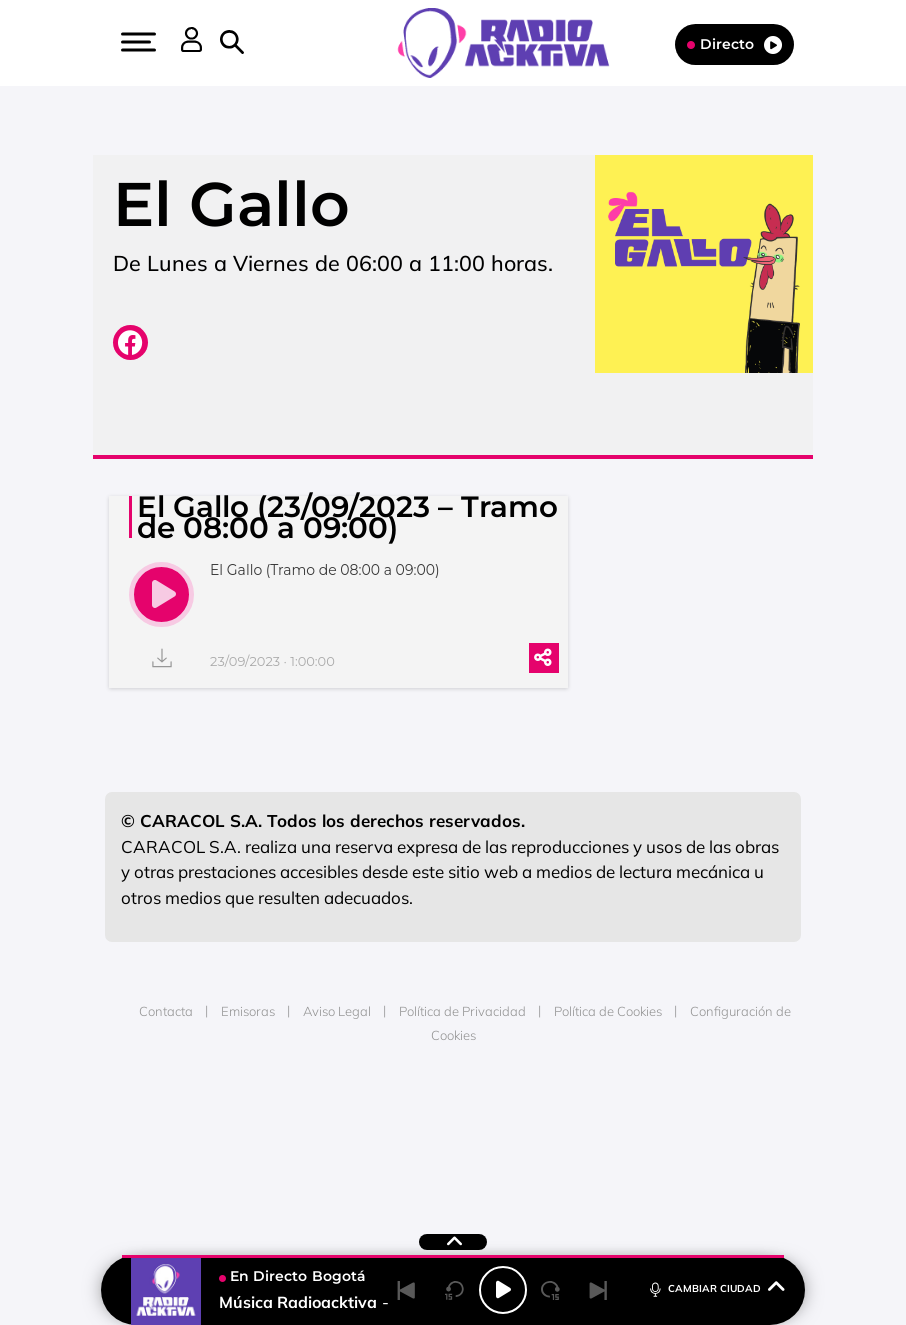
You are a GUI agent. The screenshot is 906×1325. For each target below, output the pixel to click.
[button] (136, 42)
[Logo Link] (513, 41)
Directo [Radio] (734, 44)
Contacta (166, 1011)
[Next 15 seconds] (551, 1290)
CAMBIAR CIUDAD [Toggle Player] (715, 1287)
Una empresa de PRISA (453, 1123)
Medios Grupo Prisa (453, 1172)
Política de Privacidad (462, 1011)
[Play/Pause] (503, 1290)
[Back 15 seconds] (455, 1290)
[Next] (599, 1290)
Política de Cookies (608, 1011)
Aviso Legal (337, 1011)
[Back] (407, 1290)
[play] (161, 594)
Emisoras (248, 1011)
